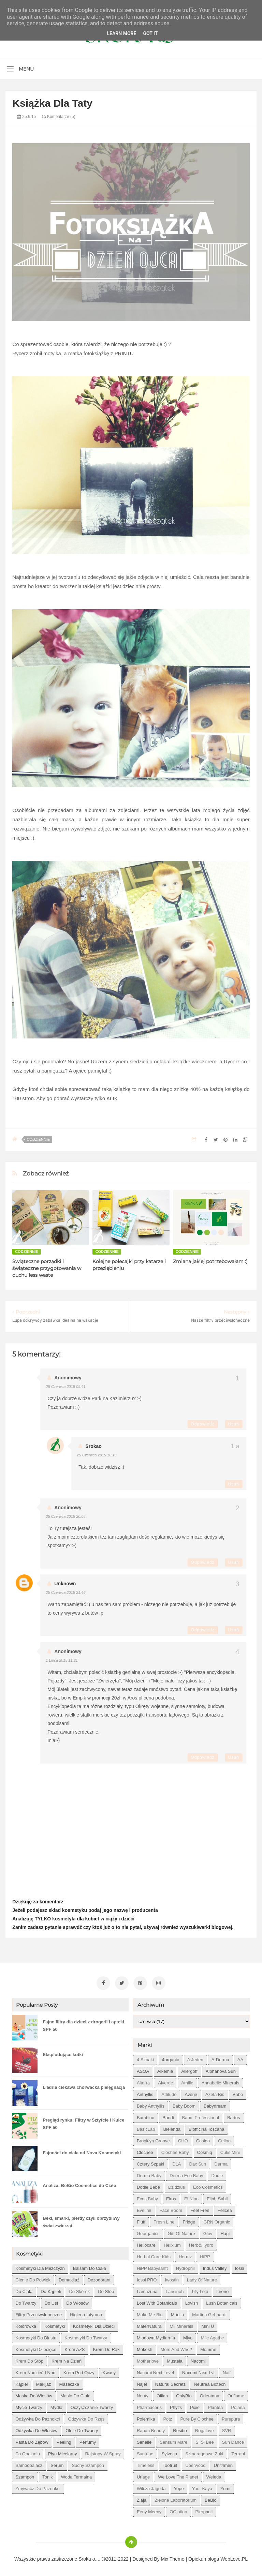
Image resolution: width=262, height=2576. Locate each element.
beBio (211, 2498)
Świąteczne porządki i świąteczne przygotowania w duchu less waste (46, 1268)
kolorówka (25, 2324)
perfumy (87, 2440)
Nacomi (198, 2359)
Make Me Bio (150, 2313)
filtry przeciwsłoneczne (38, 2313)
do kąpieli (51, 2290)
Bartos (233, 2116)
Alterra (143, 2081)
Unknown (65, 1583)
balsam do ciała (89, 2267)
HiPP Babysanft (152, 2267)
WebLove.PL (234, 2557)
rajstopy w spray (102, 2452)
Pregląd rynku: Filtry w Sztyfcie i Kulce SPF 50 (83, 2122)
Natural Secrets (170, 2382)
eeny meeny (149, 2510)
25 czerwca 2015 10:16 (96, 1455)
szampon (24, 2475)
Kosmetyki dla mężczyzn (39, 2267)
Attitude (168, 2093)
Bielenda (171, 2127)
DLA (176, 2162)
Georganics (148, 2232)
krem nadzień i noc (35, 2371)
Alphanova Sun (221, 2069)
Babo (238, 2093)
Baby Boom (184, 2104)
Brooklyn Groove (153, 2139)
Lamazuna (147, 2290)
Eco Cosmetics (208, 2185)
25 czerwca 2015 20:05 (65, 1516)
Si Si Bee (204, 2440)
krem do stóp (29, 2359)
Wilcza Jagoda (151, 2487)
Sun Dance (233, 2440)
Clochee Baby (175, 2151)
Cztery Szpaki (150, 2162)
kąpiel (21, 2382)
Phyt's (176, 2406)
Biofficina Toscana (206, 2127)
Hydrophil (185, 2267)
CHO (183, 2139)
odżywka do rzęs (86, 2417)
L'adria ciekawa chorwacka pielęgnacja (84, 2085)
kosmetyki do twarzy (85, 2336)
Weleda (213, 2475)
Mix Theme (173, 2557)
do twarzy (25, 2301)
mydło (56, 2406)
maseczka (69, 2382)
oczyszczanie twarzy (92, 2406)
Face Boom (171, 2209)
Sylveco (169, 2452)
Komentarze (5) (58, 116)
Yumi (225, 2487)
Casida (203, 2139)
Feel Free (199, 2209)
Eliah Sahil (217, 2197)
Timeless (146, 2464)
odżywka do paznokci (37, 2417)
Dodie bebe (148, 2185)
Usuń (233, 1424)
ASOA (143, 2069)
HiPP (205, 2255)
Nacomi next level (155, 2371)
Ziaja (141, 2498)
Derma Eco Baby (186, 2174)
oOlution (178, 2510)
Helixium (172, 2243)
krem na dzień (67, 2359)
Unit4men (223, 2464)
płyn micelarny (62, 2452)
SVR (226, 2429)
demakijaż (69, 2278)
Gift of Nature (181, 2232)
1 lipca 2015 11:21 (62, 1660)
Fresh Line (164, 2220)
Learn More (121, 33)
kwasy (109, 2371)
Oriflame (236, 2394)
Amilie (187, 2081)
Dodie (217, 2174)
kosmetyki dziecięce (35, 2348)
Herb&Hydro (201, 2243)
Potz (167, 2417)
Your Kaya (202, 2487)
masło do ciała (75, 2394)
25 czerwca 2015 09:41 (65, 1386)
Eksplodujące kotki (63, 2053)
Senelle (144, 2440)
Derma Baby (149, 2174)
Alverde (165, 2081)
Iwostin (171, 2278)
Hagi (225, 2232)
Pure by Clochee (197, 2417)
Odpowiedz (203, 1424)
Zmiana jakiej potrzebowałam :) (210, 1261)
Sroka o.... (90, 2557)
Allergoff (189, 2069)
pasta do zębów (31, 2440)
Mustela (175, 2359)
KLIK (112, 1098)
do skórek (79, 2290)
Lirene (222, 2290)
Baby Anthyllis (150, 2104)
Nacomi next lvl (198, 2371)
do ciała (23, 2290)
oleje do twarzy (82, 2429)
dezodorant (99, 2278)
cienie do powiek (32, 2278)
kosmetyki (54, 2324)
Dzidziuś (176, 2185)
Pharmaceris (149, 2406)
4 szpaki (145, 2058)
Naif (227, 2371)
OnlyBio (184, 2394)
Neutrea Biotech (209, 2382)
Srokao (93, 1446)
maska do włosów (33, 2394)
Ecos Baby (147, 2197)
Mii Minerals (181, 2324)
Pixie (195, 2406)
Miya (187, 2336)
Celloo (224, 2139)
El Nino (191, 2197)
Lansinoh (175, 2290)
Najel (142, 2382)
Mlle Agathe (212, 2336)
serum (56, 2464)
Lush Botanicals (221, 2301)
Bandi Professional (200, 2116)
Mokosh (144, 2348)
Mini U (208, 2324)
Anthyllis (145, 2093)
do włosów (77, 2301)
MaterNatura (149, 2324)
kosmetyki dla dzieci (94, 2324)
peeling (63, 2440)
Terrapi (238, 2452)
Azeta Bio (214, 2093)
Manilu (177, 2313)
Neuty (142, 2394)
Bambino (145, 2116)
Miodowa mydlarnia (156, 2336)
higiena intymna (86, 2313)
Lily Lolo (200, 2290)
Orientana (209, 2394)
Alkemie (165, 2069)
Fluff (141, 2220)
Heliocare (146, 2243)
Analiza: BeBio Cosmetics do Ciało (79, 2184)
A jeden (195, 2058)
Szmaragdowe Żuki (204, 2452)
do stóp (106, 2290)
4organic (170, 2058)
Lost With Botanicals (157, 2301)
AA (240, 2058)
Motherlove (148, 2359)
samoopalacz (28, 2464)
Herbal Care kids (154, 2255)
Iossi (239, 2267)
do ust (51, 2301)
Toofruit (169, 2464)
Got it (150, 33)
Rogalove (204, 2429)
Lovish (191, 2301)
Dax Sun (197, 2162)
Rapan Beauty (151, 2429)
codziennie (38, 1139)
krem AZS (74, 2348)
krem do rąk (106, 2348)
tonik (47, 2475)
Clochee (145, 2151)
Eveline (144, 2209)
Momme (208, 2348)
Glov (208, 2232)
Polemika (146, 2417)
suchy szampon (88, 2464)
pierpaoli (204, 2510)
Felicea (225, 2209)
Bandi (168, 2116)
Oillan (162, 2394)
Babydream (215, 2104)
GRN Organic (216, 2220)
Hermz (185, 2255)
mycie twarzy (28, 2406)
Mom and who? (176, 2348)
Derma (221, 2162)
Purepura (231, 2417)
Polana (238, 2406)
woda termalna (76, 2475)
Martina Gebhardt (209, 2313)
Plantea (215, 2406)
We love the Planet (178, 2475)
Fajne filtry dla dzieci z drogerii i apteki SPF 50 (83, 2024)
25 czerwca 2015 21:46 (65, 1592)
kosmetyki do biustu (35, 2336)
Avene (191, 2093)
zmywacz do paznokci (37, 2487)
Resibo (180, 2429)
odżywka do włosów (36, 2429)
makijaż (43, 2382)
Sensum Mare (173, 2440)
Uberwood (195, 2464)
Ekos (171, 2197)
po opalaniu (27, 2452)
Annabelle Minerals (220, 2081)
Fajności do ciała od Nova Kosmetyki (82, 2151)
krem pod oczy (78, 2371)
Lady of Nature (202, 2278)
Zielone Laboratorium (175, 2498)
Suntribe (145, 2452)
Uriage (143, 2475)
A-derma (220, 2058)
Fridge (189, 2220)
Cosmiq (204, 2151)
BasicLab (146, 2127)
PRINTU (124, 353)
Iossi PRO (147, 2278)
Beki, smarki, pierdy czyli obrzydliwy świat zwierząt (81, 2220)
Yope (179, 2487)
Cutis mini (230, 2151)
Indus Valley (215, 2267)
